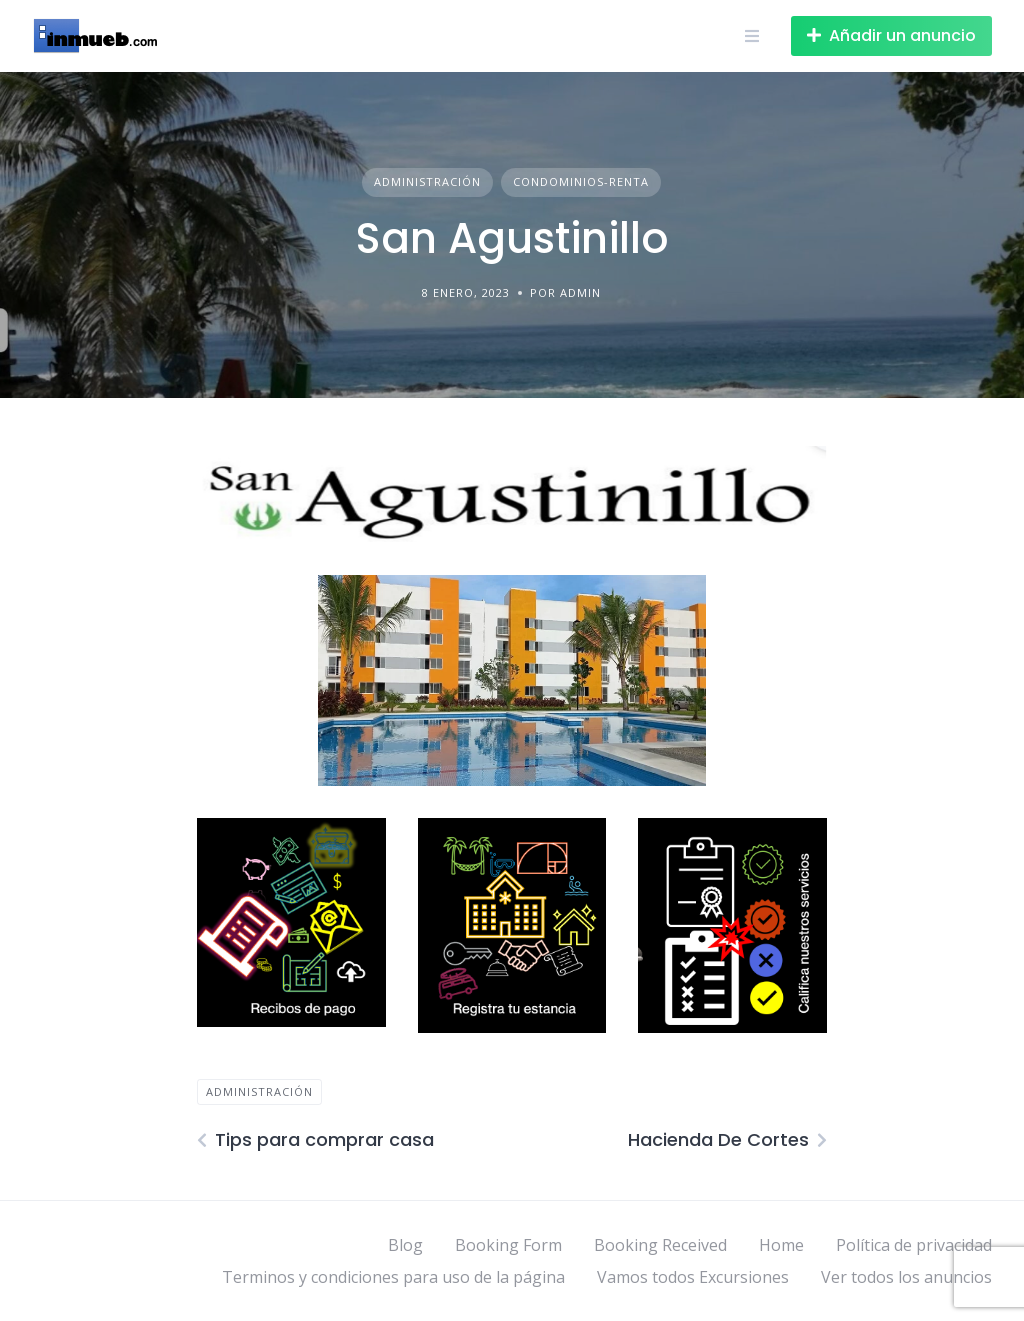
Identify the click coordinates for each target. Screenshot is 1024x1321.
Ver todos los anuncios (906, 1277)
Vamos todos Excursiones (693, 1277)
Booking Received (660, 1245)
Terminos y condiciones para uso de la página (393, 1277)
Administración (427, 181)
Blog (405, 1245)
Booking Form (508, 1245)
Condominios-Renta (581, 181)
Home (781, 1245)
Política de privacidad (914, 1245)
